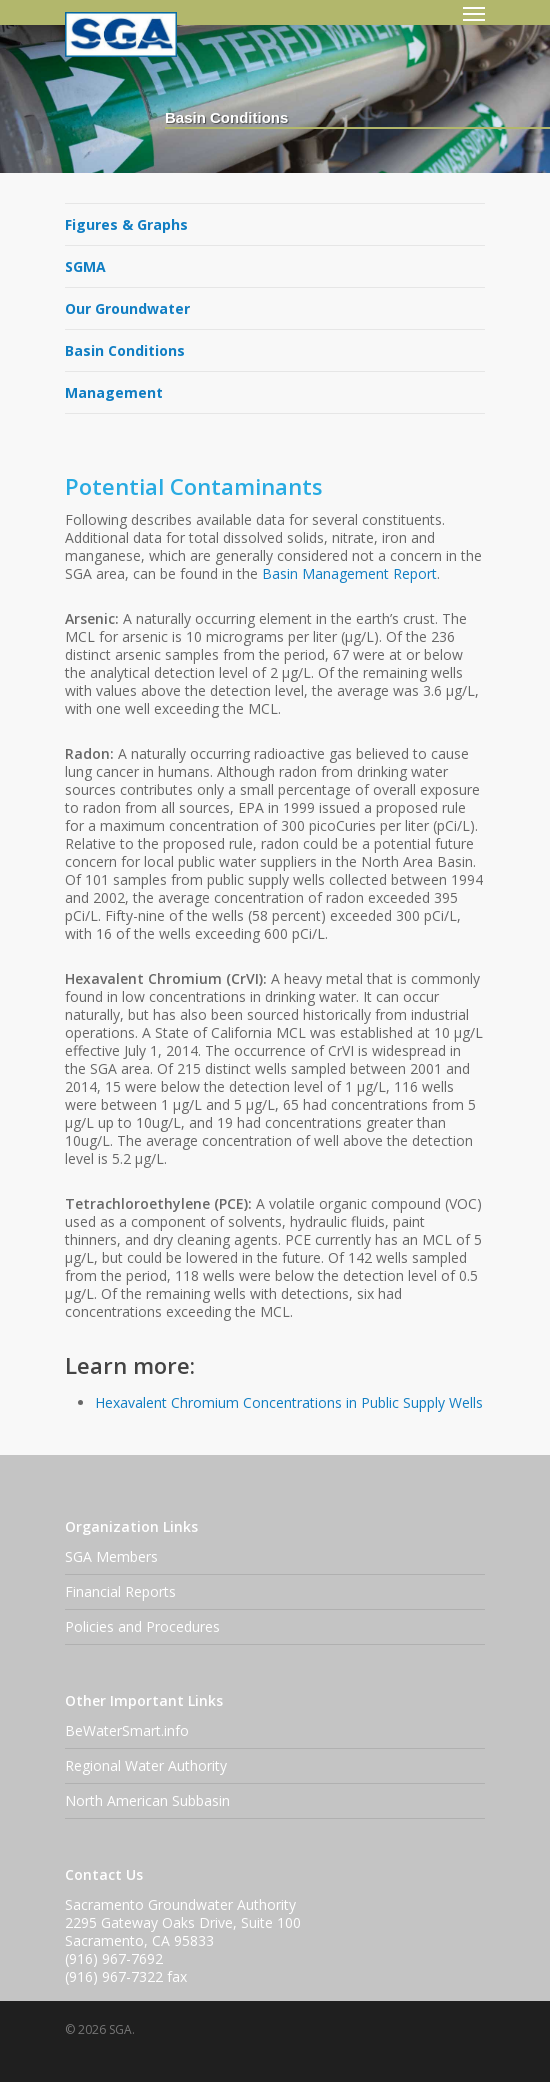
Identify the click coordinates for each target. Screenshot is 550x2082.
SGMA (85, 266)
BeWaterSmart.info (127, 1730)
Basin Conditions (125, 350)
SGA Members (111, 1556)
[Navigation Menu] (474, 13)
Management (114, 392)
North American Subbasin (147, 1800)
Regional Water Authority (146, 1765)
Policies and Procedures (142, 1626)
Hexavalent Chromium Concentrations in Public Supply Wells (289, 1402)
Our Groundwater (127, 308)
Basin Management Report (349, 573)
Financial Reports (120, 1591)
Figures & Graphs (126, 224)
